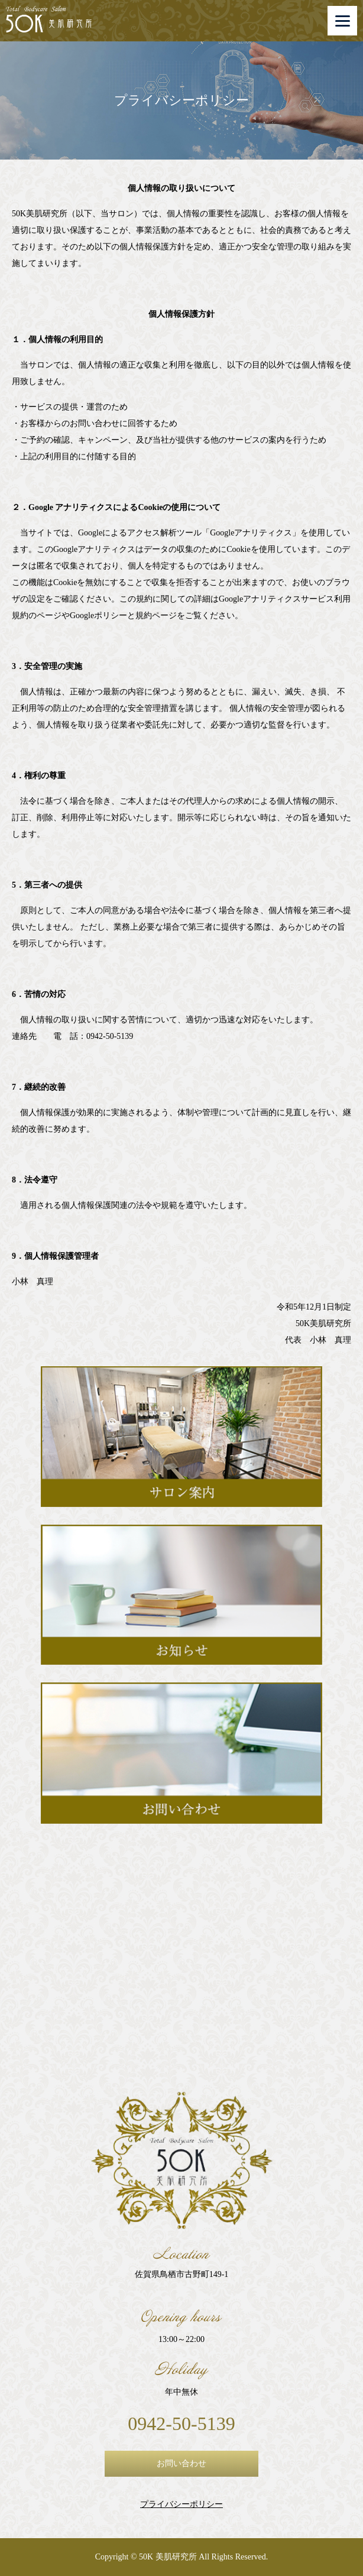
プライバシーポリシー (181, 2504)
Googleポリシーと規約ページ (123, 615)
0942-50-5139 (181, 2423)
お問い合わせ (181, 2463)
